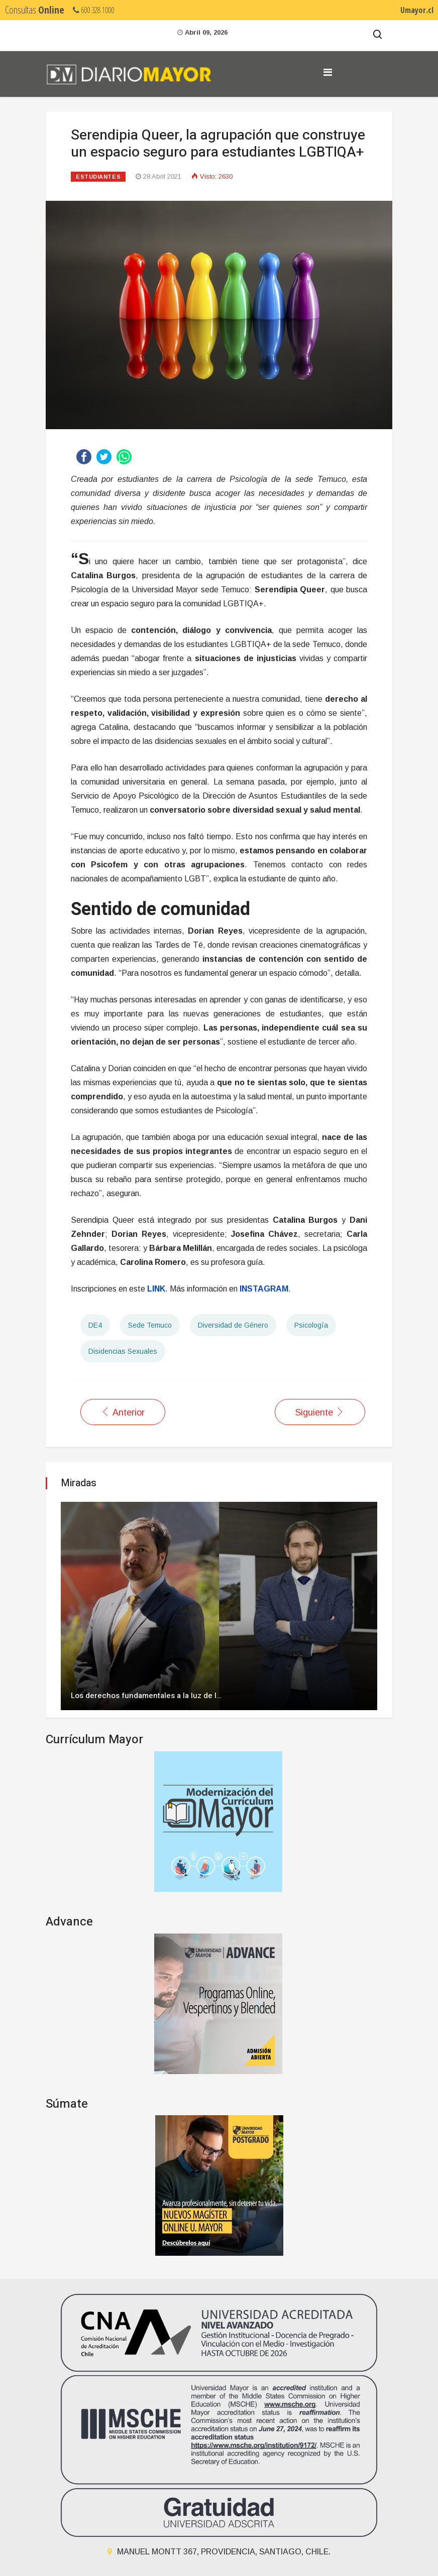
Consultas (34, 10)
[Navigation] (327, 72)
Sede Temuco (150, 1325)
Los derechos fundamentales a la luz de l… (146, 1695)
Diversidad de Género (233, 1325)
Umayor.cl (416, 10)
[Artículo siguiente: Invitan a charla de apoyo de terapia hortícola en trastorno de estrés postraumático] (320, 1412)
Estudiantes (98, 177)
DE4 (95, 1325)
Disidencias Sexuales (122, 1351)
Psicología (311, 1325)
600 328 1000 (93, 10)
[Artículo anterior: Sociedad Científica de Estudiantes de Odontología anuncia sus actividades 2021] (122, 1412)
